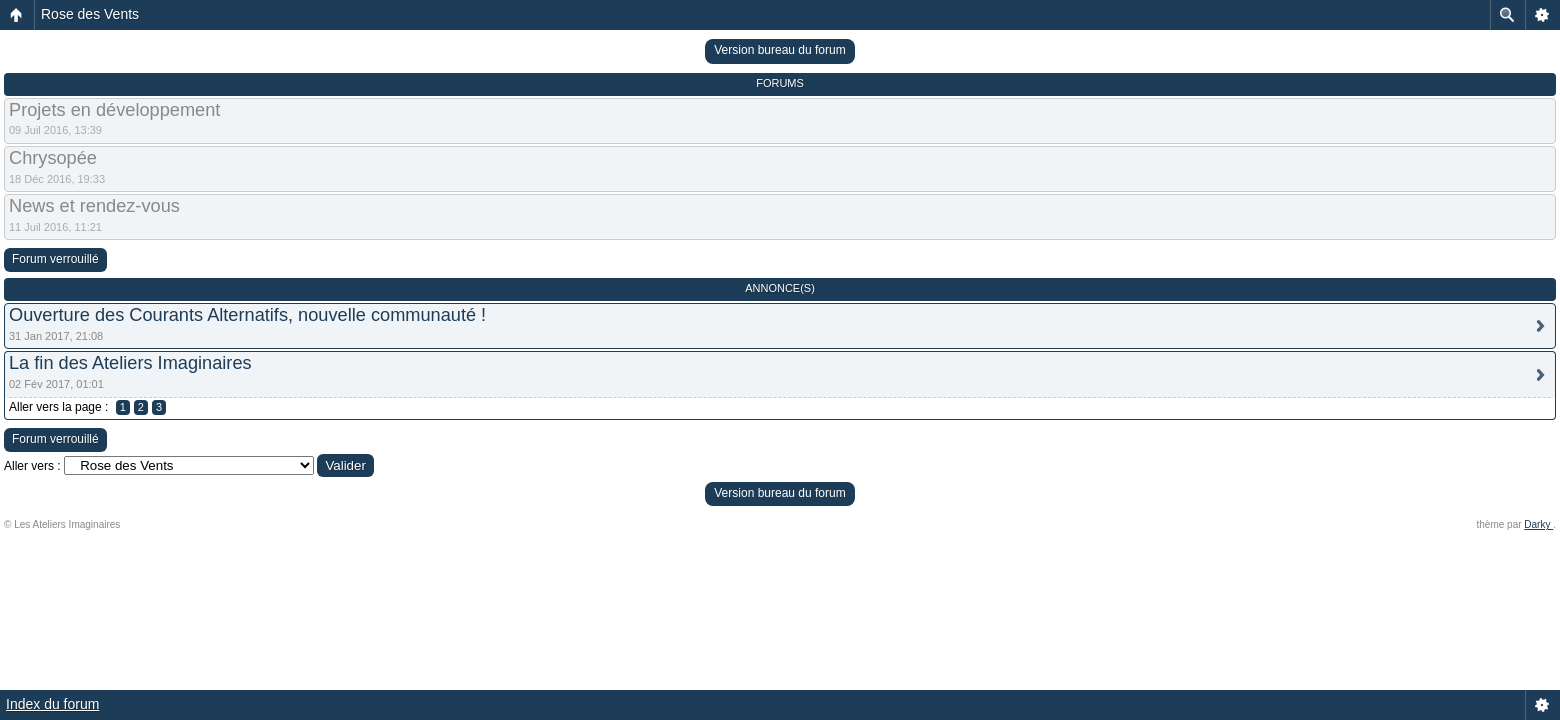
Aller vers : (32, 466)
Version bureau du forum (779, 50)
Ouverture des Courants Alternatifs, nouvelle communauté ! (247, 315)
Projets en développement (114, 110)
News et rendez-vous (94, 206)
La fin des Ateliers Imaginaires (130, 363)
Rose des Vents (90, 14)
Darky (1538, 524)
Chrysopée (53, 158)
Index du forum (52, 704)
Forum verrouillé (55, 259)
